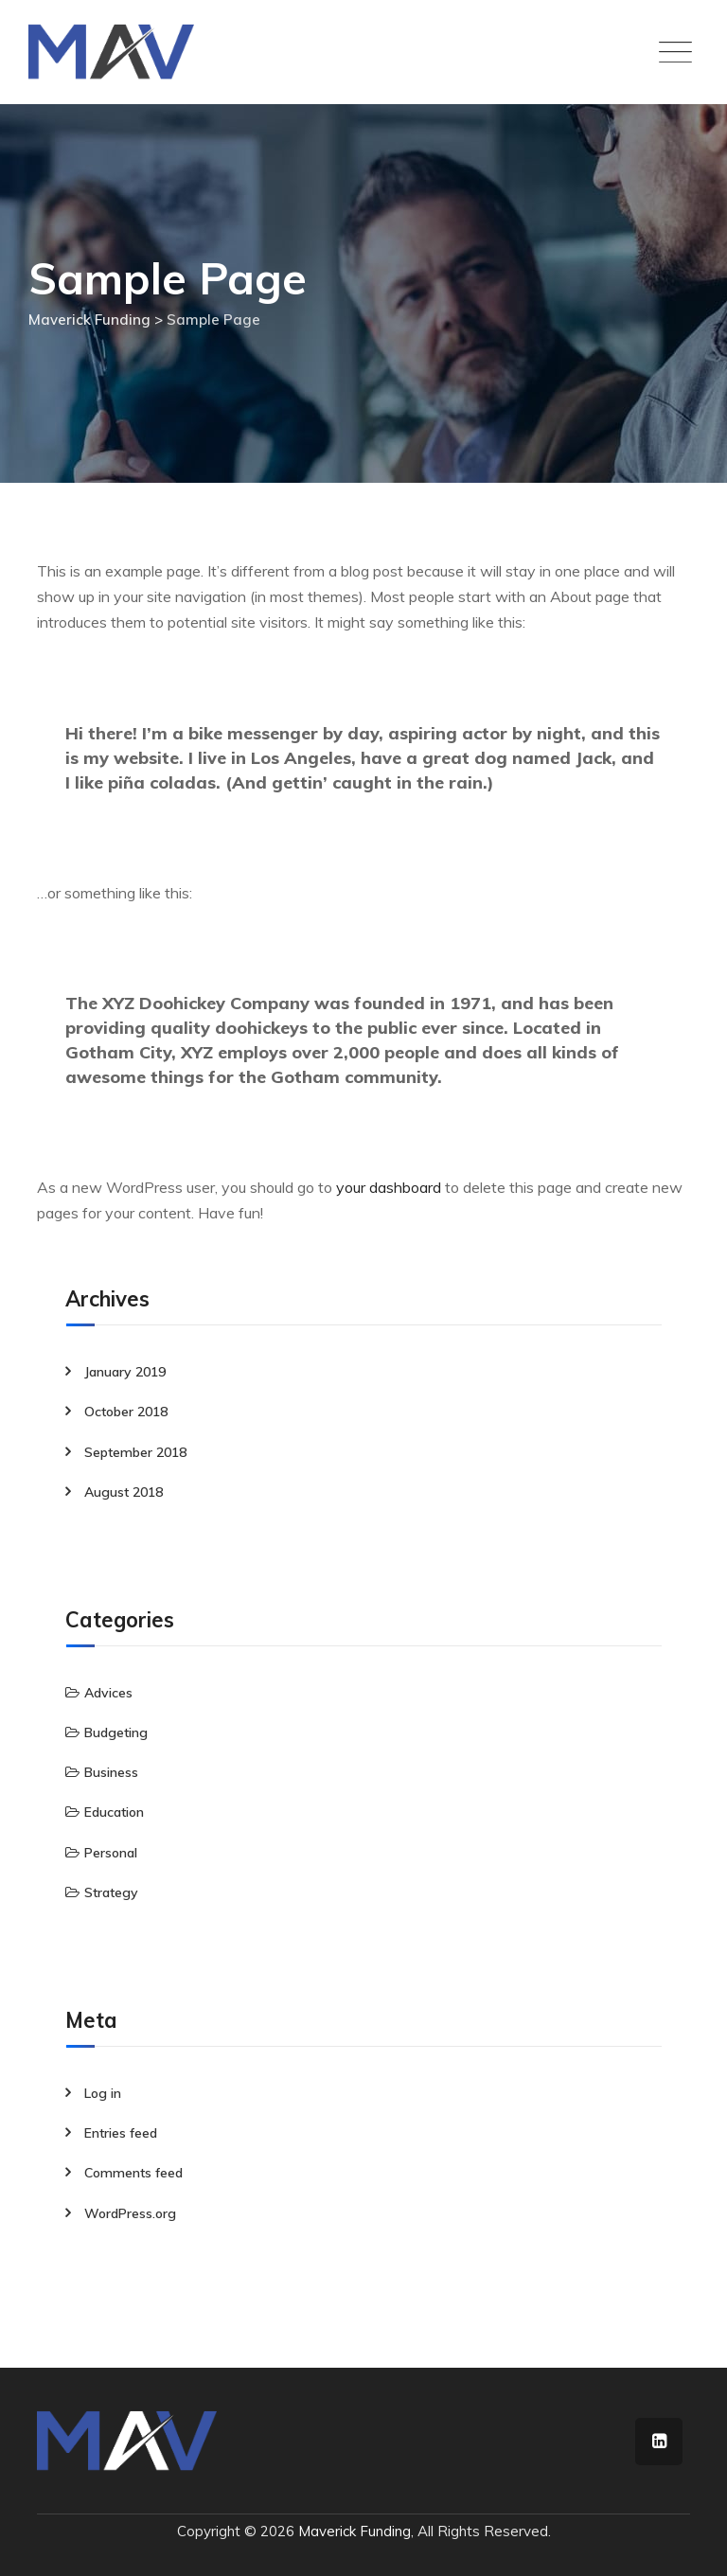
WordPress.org (130, 2213)
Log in (102, 2093)
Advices (108, 1692)
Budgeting (116, 1732)
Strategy (111, 1892)
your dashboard (388, 1187)
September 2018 (135, 1452)
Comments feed (133, 2172)
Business (111, 1772)
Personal (110, 1852)
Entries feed (120, 2132)
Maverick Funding (354, 2531)
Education (114, 1812)
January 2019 (125, 1371)
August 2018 (123, 1492)
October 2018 (126, 1411)
